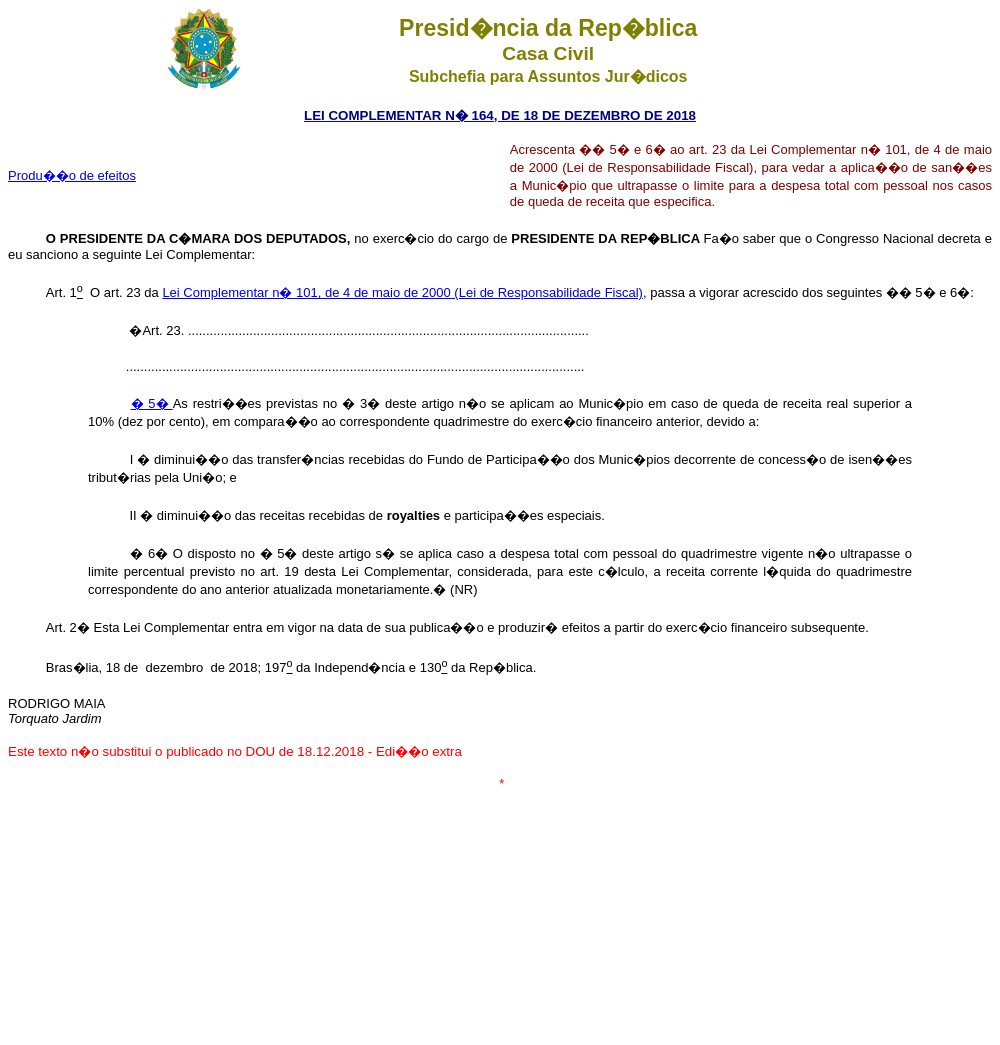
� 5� (152, 403)
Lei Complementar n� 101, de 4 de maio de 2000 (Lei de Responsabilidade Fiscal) (402, 292)
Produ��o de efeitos (72, 175)
